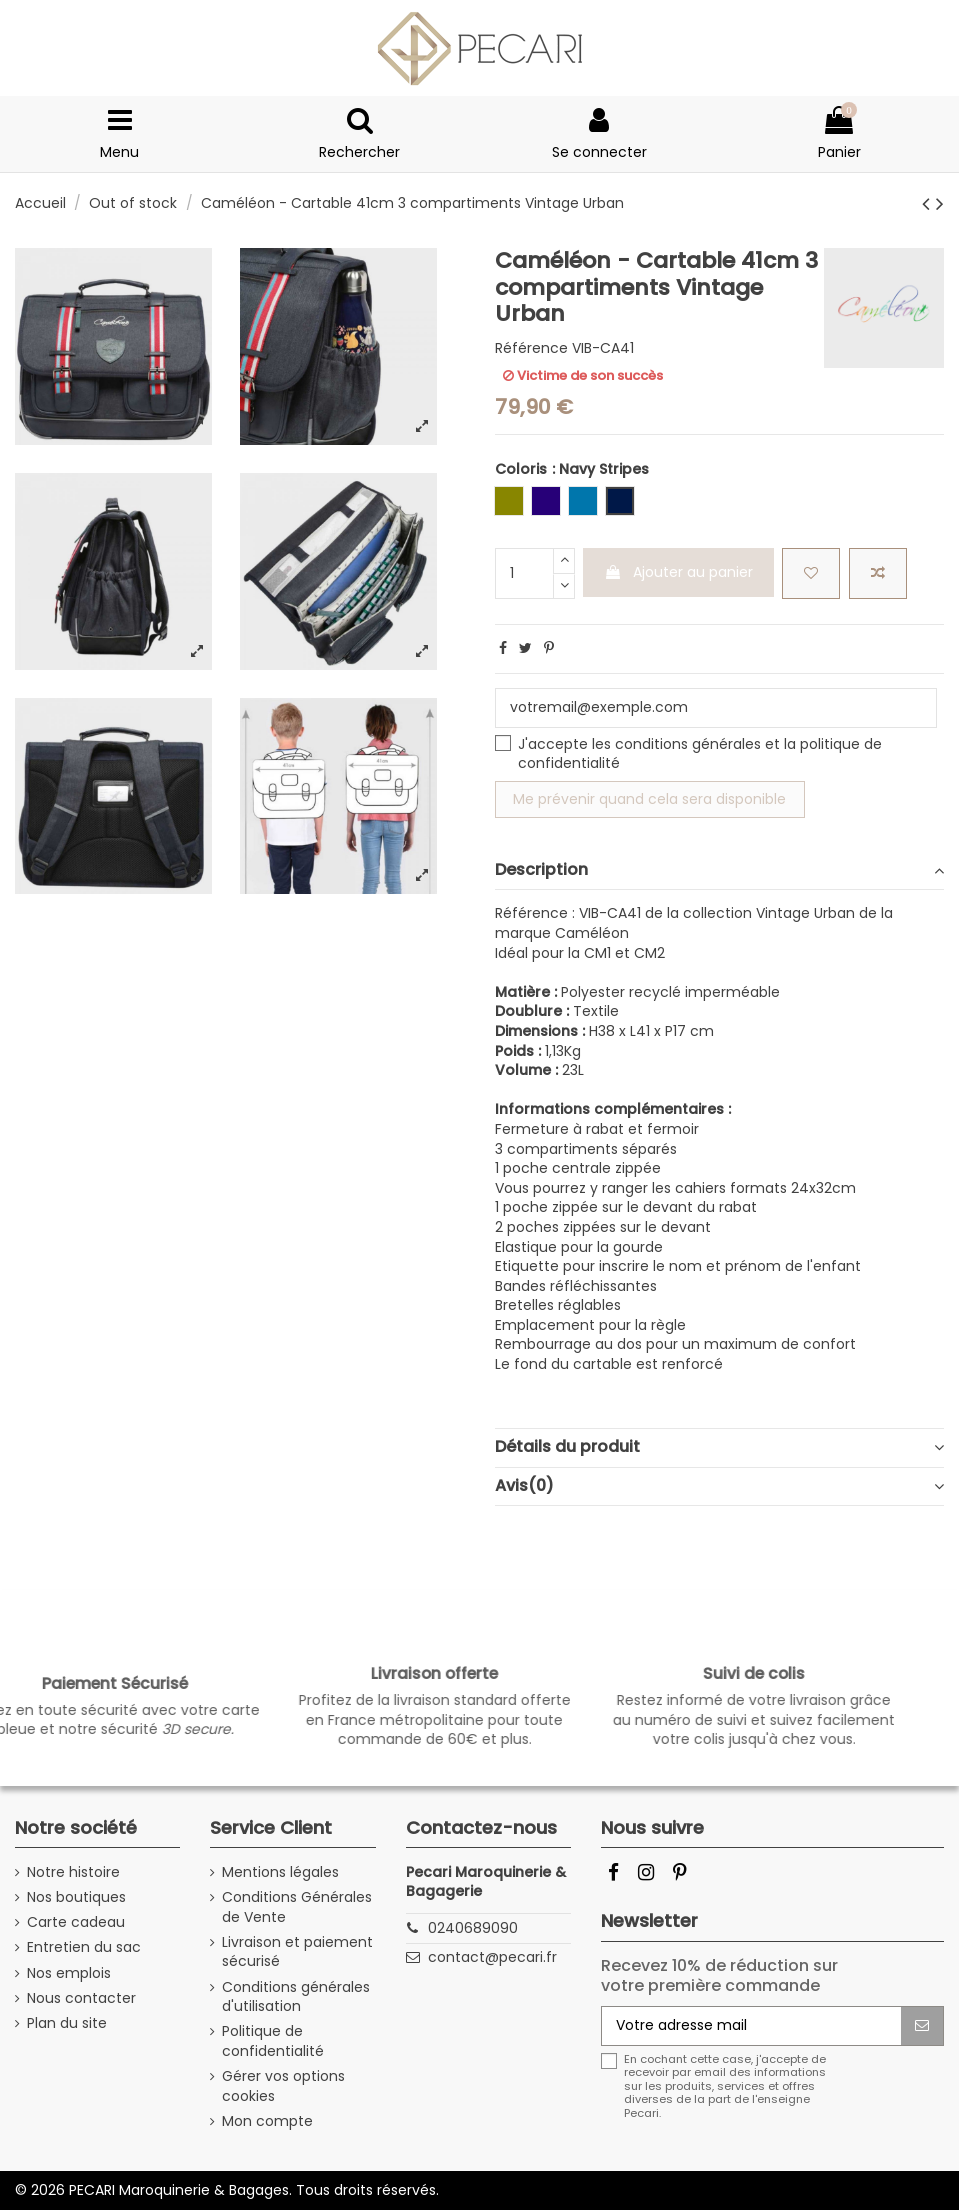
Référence (531, 348)
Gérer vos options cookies (283, 2086)
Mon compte (267, 2121)
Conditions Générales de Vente (297, 1907)
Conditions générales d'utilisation (296, 1997)
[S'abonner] (922, 2026)
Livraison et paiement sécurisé (297, 1952)
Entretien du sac (84, 1947)
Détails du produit (720, 1447)
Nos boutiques (76, 1897)
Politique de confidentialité (273, 2041)
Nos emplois (69, 1973)
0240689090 (473, 1928)
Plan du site (67, 2023)
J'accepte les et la (700, 754)
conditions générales (688, 744)
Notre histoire (73, 1872)
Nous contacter (81, 1998)
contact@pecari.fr (492, 1957)
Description (720, 870)
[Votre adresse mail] (751, 2026)
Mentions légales (280, 1872)
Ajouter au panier (678, 572)
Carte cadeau (76, 1922)
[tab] (720, 871)
